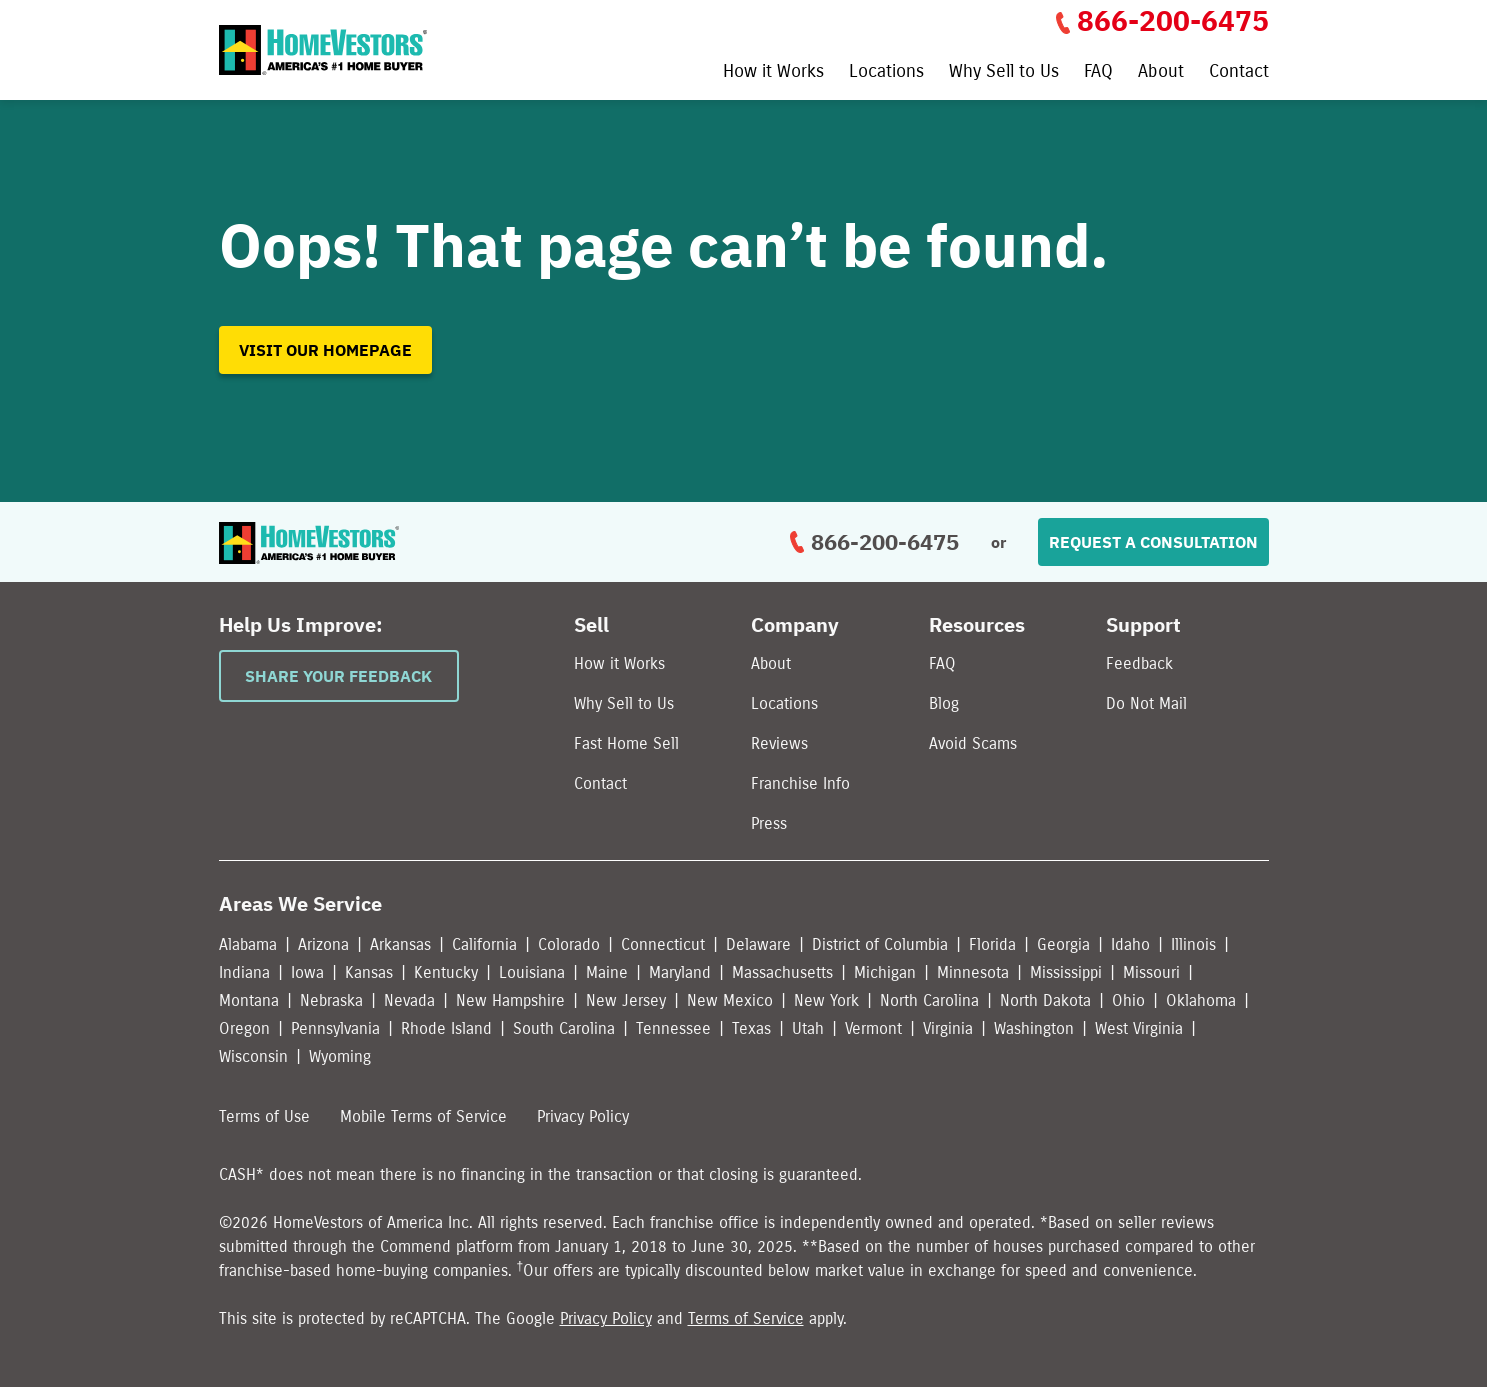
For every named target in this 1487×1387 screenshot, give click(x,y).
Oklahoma (1201, 1000)
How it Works (773, 72)
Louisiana (532, 972)
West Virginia (1139, 1028)
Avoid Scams (973, 743)
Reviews (779, 743)
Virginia (948, 1028)
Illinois (1193, 944)
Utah (808, 1028)
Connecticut (663, 944)
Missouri (1151, 972)
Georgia (1063, 944)
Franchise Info (800, 783)
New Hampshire (510, 1000)
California (484, 944)
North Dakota (1045, 1000)
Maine (607, 972)
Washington (1034, 1028)
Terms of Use (264, 1116)
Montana (249, 1000)
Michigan (885, 972)
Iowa (307, 972)
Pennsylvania (335, 1028)
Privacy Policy (583, 1116)
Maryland (680, 972)
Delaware (758, 944)
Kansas (369, 972)
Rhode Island (446, 1028)
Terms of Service (746, 1318)
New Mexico (730, 1000)
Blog (944, 703)
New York (826, 1000)
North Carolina (929, 1000)
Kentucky (446, 972)
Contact (1239, 72)
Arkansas (400, 944)
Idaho (1130, 944)
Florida (992, 944)
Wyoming (340, 1056)
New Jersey (626, 1000)
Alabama (248, 944)
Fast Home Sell (626, 743)
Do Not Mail (1146, 703)
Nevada (409, 1000)
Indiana (244, 972)
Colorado (569, 944)
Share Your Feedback (338, 676)
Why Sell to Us (1004, 72)
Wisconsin (253, 1056)
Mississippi (1066, 972)
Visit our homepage (325, 350)
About (1161, 72)
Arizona (323, 944)
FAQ (1098, 72)
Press (769, 823)
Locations (886, 72)
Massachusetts (782, 972)
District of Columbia (880, 944)
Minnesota (973, 972)
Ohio (1128, 1000)
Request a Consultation (1153, 542)
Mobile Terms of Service (423, 1116)
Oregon (244, 1028)
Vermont (873, 1028)
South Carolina (564, 1028)
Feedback (1139, 663)
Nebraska (331, 1000)
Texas (751, 1028)
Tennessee (673, 1028)
